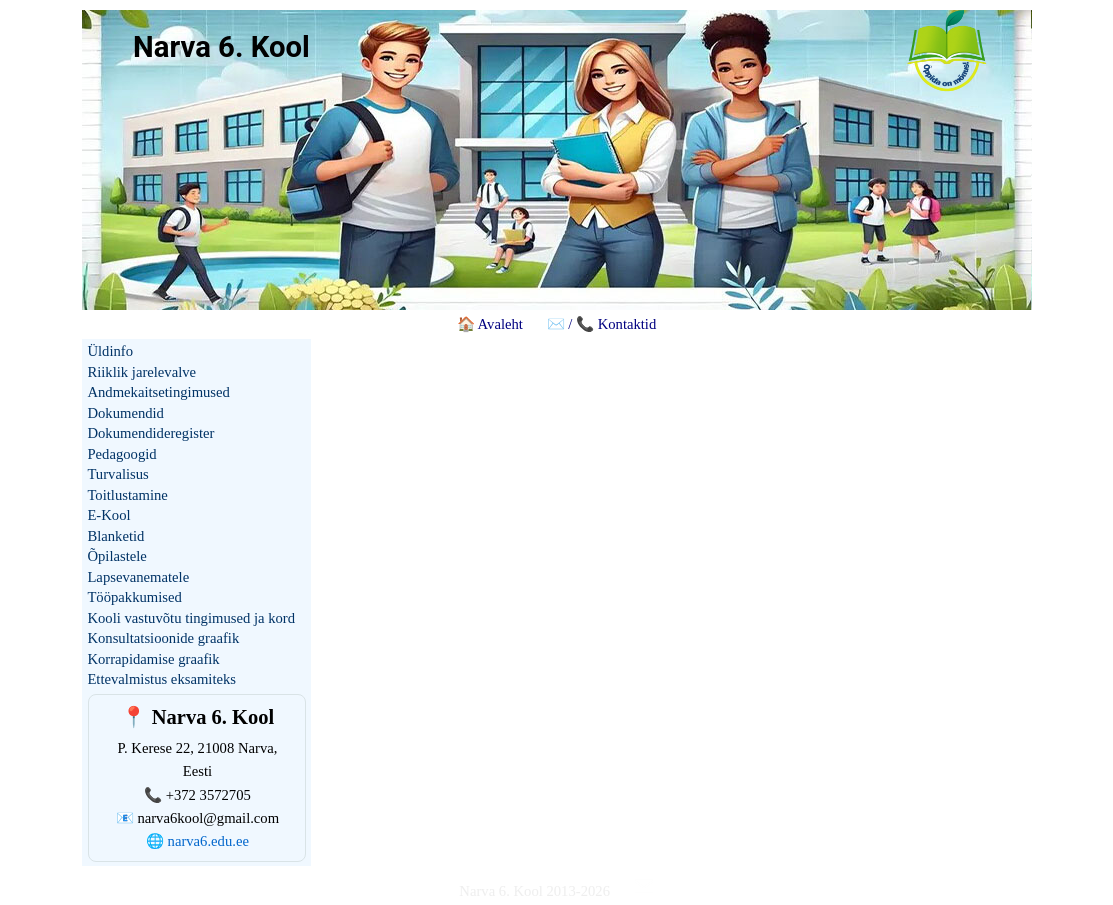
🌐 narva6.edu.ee (197, 841)
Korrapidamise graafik (153, 659)
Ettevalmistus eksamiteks (161, 679)
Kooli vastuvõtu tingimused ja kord (191, 618)
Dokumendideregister (150, 433)
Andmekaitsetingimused (158, 392)
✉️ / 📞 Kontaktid (602, 324)
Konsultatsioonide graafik (163, 638)
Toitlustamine (127, 495)
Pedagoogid (121, 454)
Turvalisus (117, 474)
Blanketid (115, 536)
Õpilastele (116, 556)
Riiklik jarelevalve (141, 372)
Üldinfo (110, 351)
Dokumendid (125, 413)
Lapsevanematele (138, 577)
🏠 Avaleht (490, 324)
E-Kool (108, 515)
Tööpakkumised (134, 597)
